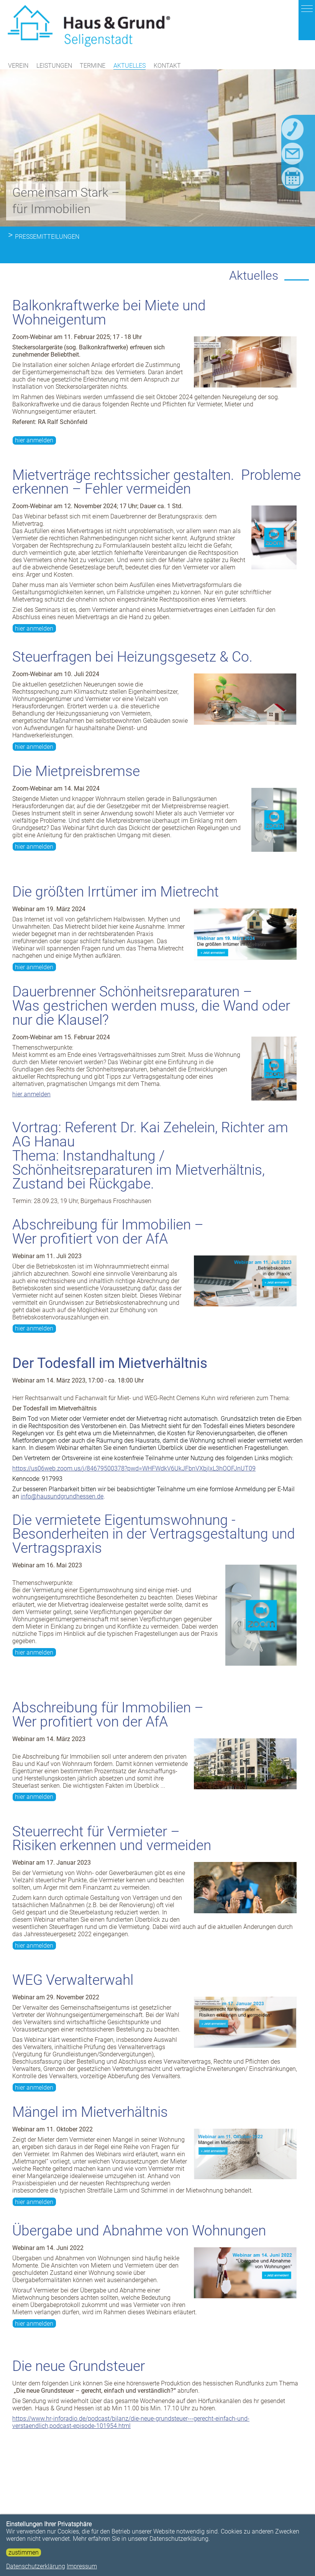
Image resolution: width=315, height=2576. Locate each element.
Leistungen (54, 67)
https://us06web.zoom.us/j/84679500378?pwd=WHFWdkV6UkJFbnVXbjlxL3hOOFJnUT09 (134, 1295)
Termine (92, 67)
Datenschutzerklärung (35, 2566)
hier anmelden (34, 267)
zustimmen (23, 2552)
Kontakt (167, 67)
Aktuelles (129, 67)
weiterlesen (265, 2508)
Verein (18, 67)
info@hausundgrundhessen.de (62, 1323)
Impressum (82, 2566)
